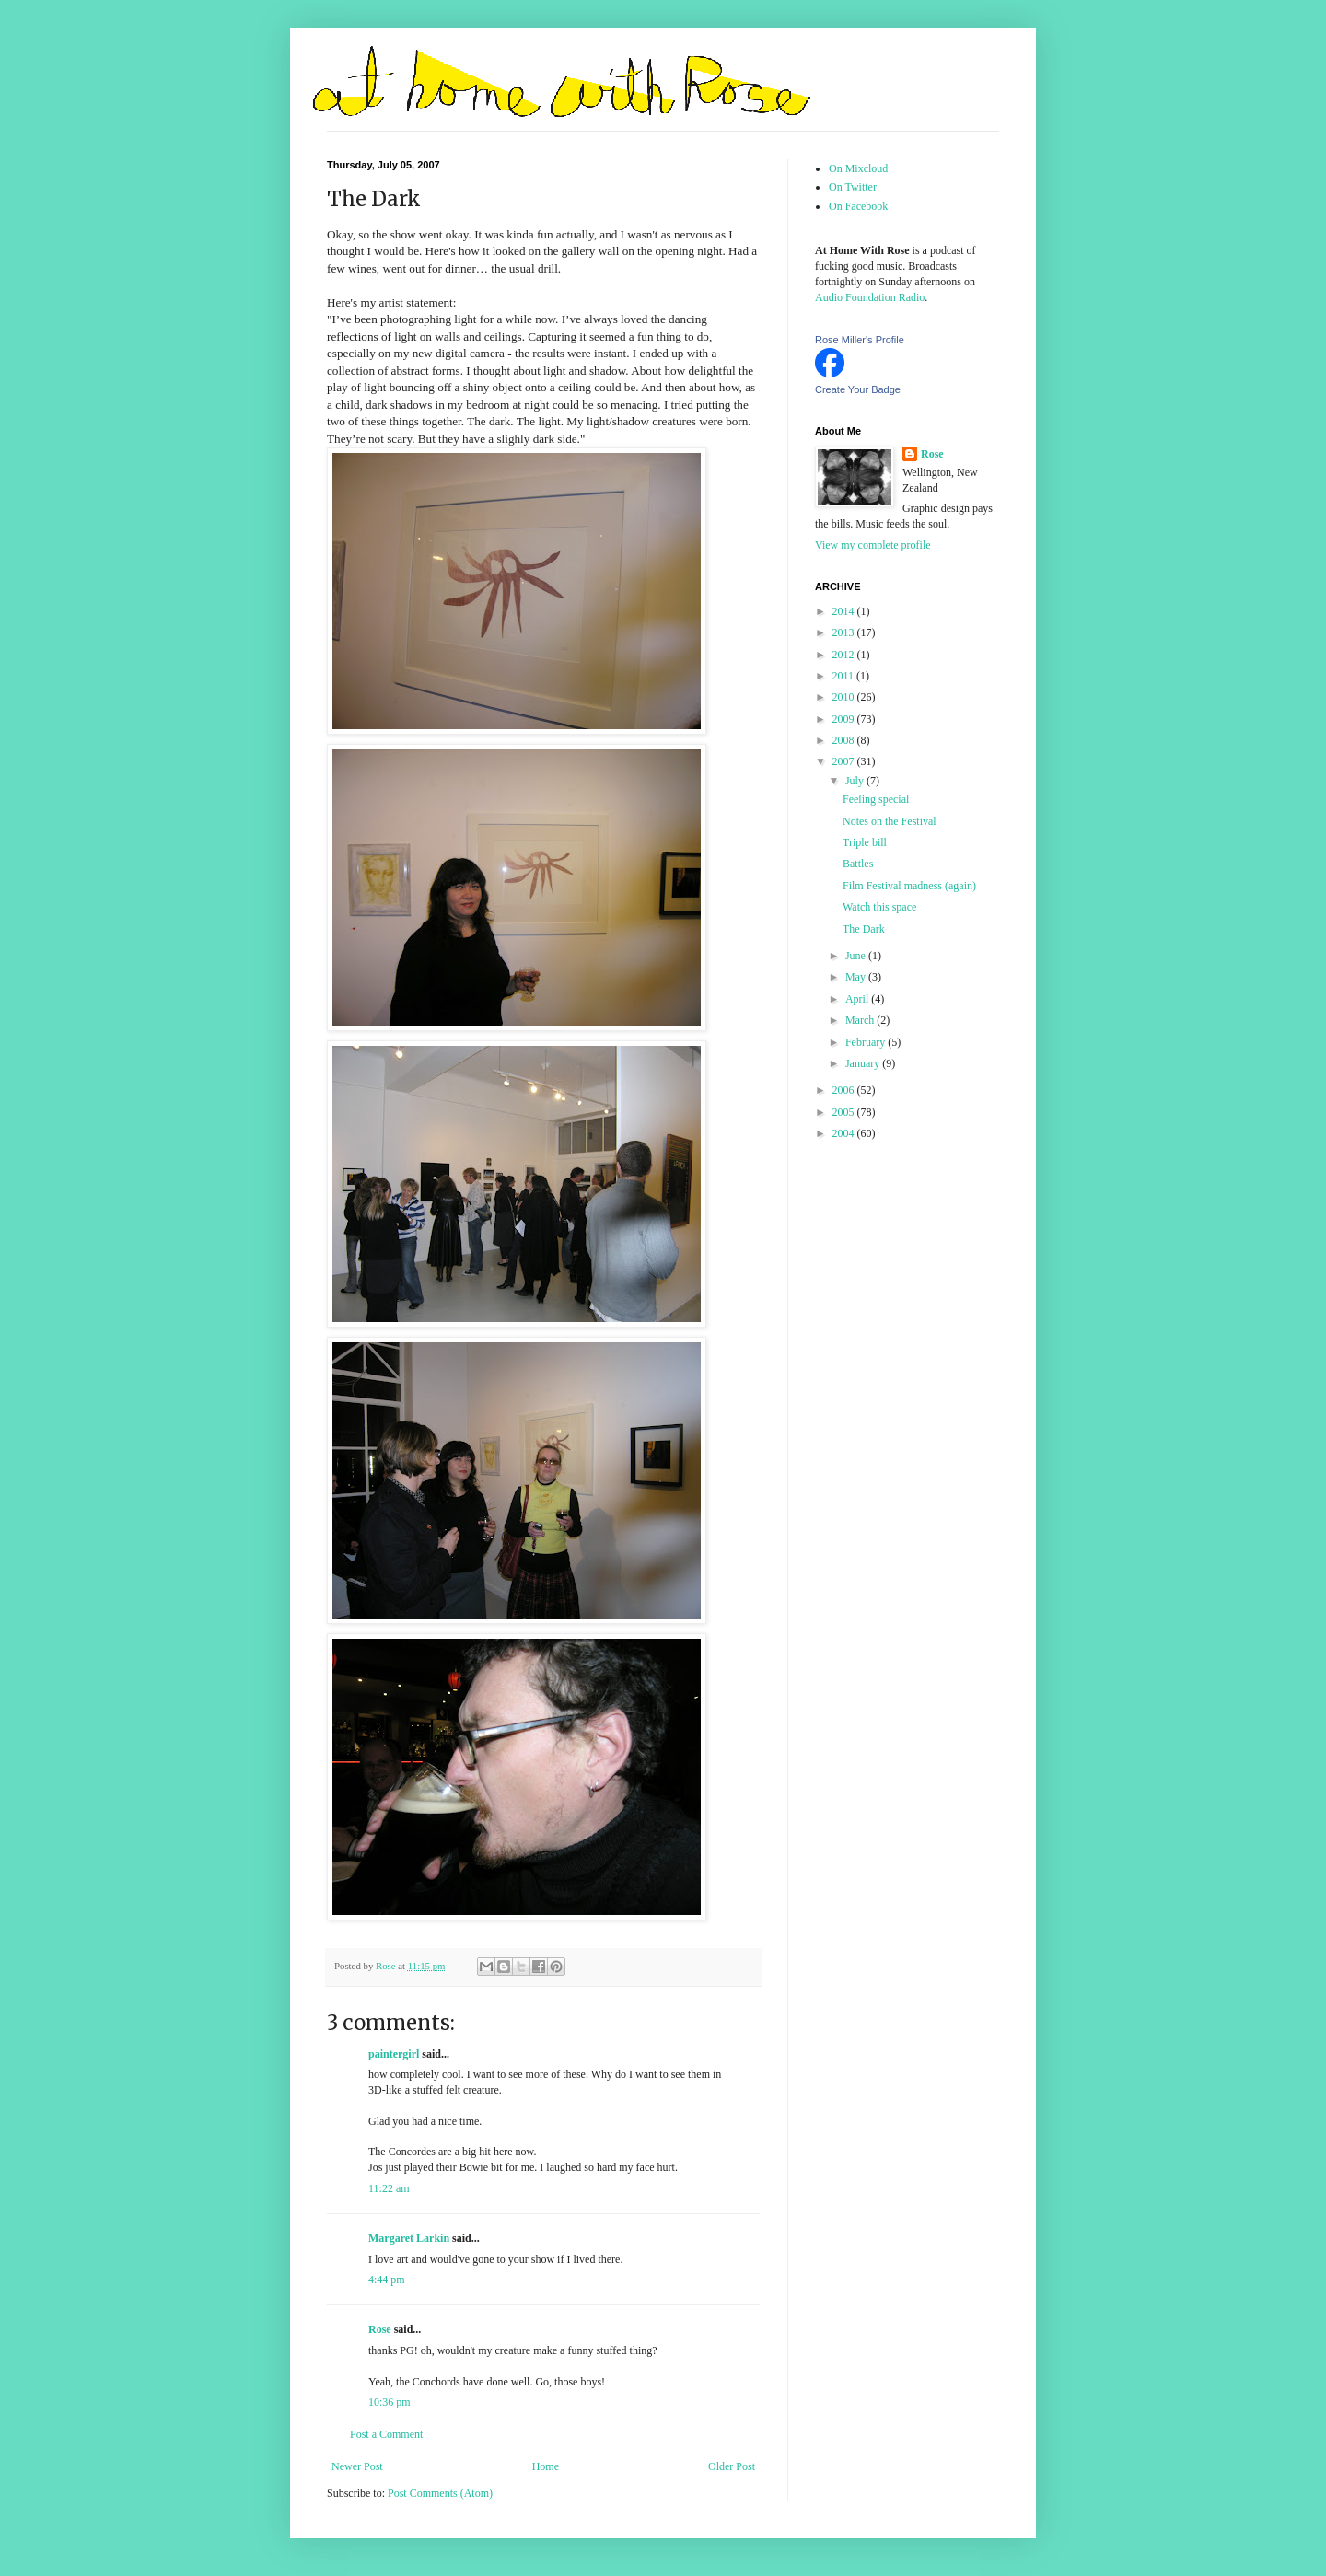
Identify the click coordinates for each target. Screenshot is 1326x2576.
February (866, 1042)
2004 (844, 1133)
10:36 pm (389, 2402)
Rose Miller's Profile (859, 339)
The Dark (864, 928)
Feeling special (876, 799)
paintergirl (393, 2054)
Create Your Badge (858, 389)
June (856, 955)
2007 (844, 761)
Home (545, 2466)
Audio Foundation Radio (870, 297)
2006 (844, 1090)
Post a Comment (386, 2434)
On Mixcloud (858, 168)
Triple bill (865, 842)
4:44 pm (386, 2279)
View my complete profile (873, 545)
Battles (858, 863)
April (858, 998)
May (856, 976)
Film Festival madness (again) (909, 885)
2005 (844, 1112)
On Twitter (853, 186)
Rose (379, 2329)
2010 (844, 696)
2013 (844, 632)
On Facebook (858, 206)
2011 (844, 675)
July (856, 780)
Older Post (731, 2466)
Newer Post (357, 2466)
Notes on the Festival (889, 821)
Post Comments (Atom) (440, 2493)
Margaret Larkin (408, 2238)
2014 (844, 611)
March (861, 1020)
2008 (844, 740)
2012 (844, 654)
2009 (844, 719)
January (863, 1063)
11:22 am (389, 2188)
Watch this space (879, 906)
